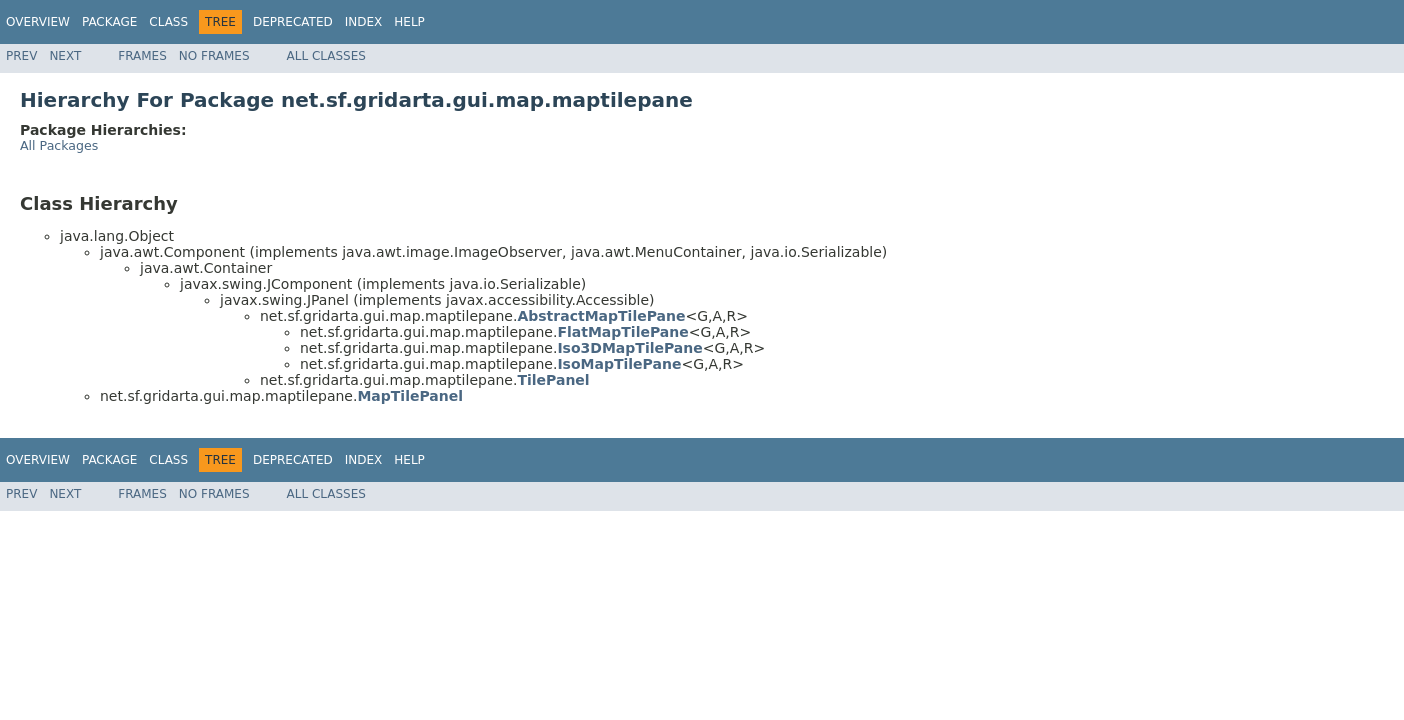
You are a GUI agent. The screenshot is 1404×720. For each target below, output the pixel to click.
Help (409, 22)
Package (109, 22)
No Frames (214, 56)
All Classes (326, 56)
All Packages (59, 145)
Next (65, 56)
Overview (38, 22)
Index (364, 22)
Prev (21, 56)
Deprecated (293, 22)
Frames (142, 56)
